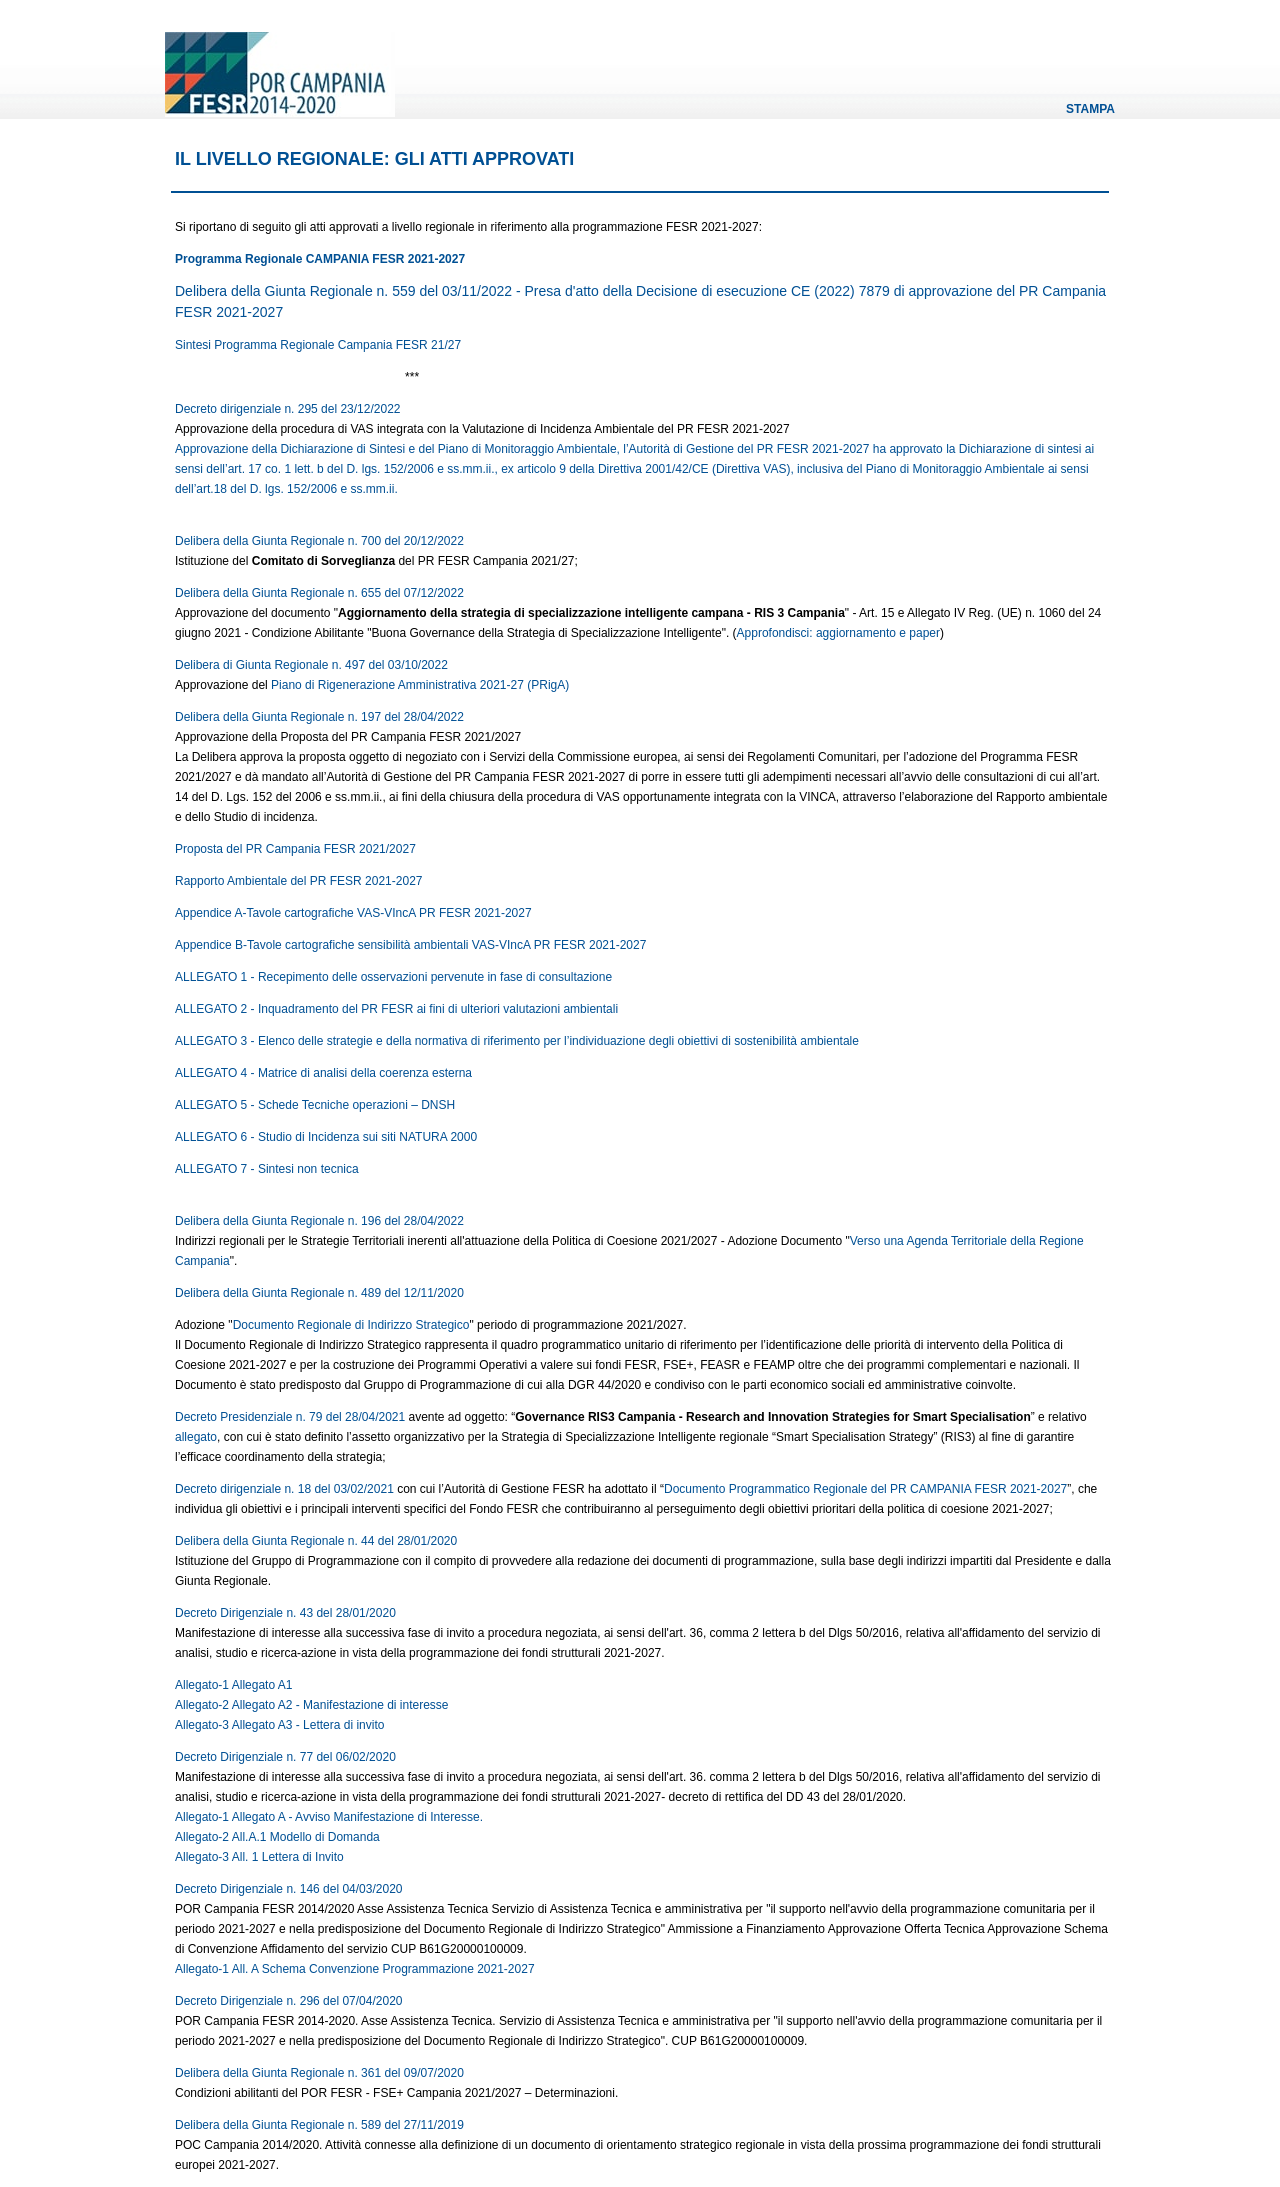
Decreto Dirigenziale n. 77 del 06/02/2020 (285, 1757)
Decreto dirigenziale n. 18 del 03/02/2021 (284, 1489)
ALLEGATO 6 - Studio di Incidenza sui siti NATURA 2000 (327, 1137)
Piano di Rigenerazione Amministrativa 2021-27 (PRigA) (420, 685)
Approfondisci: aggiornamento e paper (838, 633)
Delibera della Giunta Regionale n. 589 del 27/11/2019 (319, 2125)
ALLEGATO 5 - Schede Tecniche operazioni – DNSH (316, 1105)
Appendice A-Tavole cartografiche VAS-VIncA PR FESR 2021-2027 (355, 913)
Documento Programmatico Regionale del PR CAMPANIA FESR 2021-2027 (865, 1489)
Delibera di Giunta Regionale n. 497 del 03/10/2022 (311, 665)
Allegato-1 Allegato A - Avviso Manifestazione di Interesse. (329, 1817)
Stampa (1090, 109)
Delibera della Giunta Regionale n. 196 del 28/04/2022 (319, 1221)
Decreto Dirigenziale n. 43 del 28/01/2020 (285, 1613)
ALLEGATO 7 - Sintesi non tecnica (267, 1169)
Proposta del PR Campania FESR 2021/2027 (295, 849)
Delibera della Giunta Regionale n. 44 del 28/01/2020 (316, 1541)
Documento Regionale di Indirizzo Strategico (351, 1325)
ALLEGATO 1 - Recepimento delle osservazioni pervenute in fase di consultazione (395, 977)
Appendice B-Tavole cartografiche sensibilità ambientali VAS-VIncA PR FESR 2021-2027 (410, 945)
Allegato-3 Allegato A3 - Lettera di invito (279, 1725)
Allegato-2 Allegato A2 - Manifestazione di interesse (312, 1705)
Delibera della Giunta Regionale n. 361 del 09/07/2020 (319, 2073)
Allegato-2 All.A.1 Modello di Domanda (277, 1837)
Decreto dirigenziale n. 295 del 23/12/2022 (288, 409)
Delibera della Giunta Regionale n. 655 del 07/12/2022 (319, 593)
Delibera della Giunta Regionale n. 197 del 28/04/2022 (319, 717)
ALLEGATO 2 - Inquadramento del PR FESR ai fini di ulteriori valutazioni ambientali (398, 1009)
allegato (196, 1437)
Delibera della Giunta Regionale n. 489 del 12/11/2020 (319, 1293)
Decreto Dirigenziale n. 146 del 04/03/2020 (288, 1889)
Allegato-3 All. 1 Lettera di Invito (259, 1857)
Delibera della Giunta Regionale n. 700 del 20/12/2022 (319, 541)
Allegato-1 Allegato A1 (233, 1685)
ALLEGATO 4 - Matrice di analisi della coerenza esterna (325, 1073)
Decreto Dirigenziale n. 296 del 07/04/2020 (288, 2001)
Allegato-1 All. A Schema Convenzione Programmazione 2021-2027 (355, 1969)
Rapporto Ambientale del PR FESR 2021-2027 (298, 881)
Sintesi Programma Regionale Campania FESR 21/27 (318, 345)
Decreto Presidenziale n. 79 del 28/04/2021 (290, 1417)
